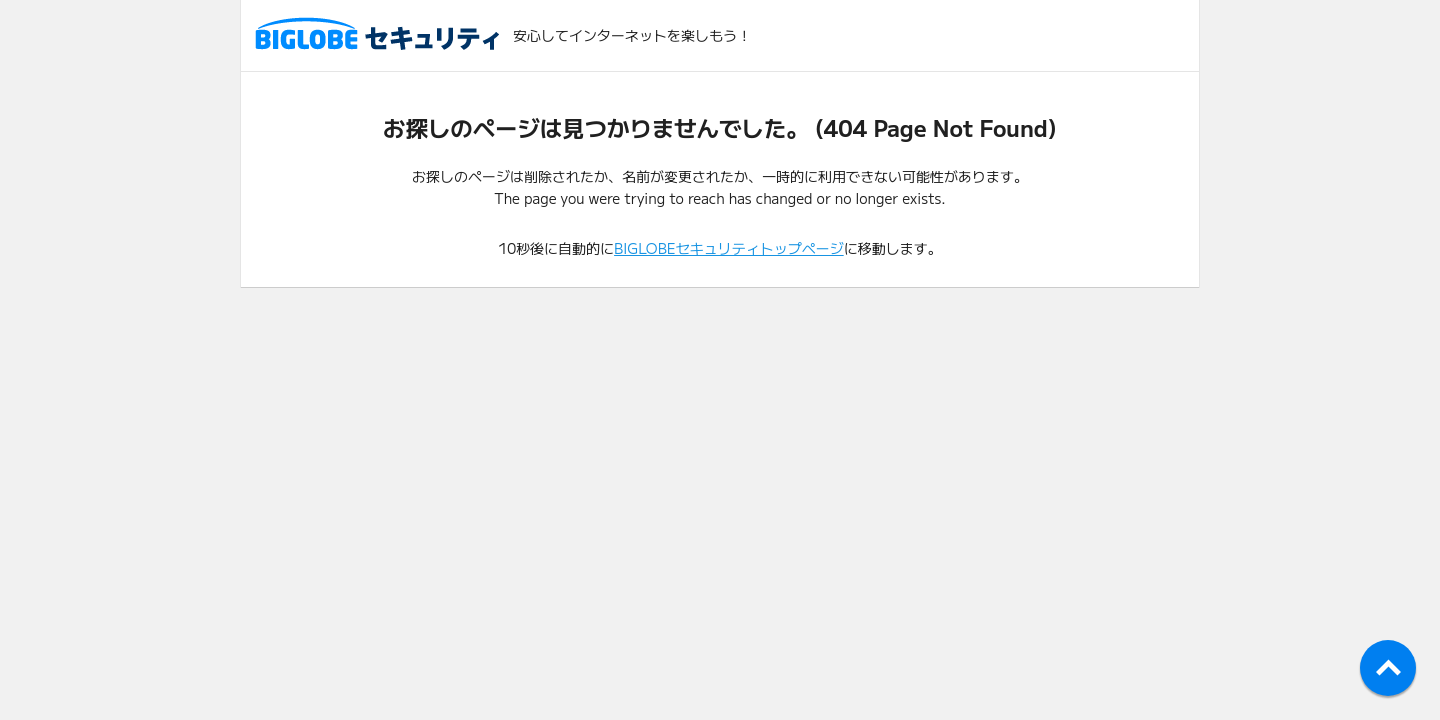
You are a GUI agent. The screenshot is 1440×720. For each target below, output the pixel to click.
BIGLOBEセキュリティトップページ (729, 248)
